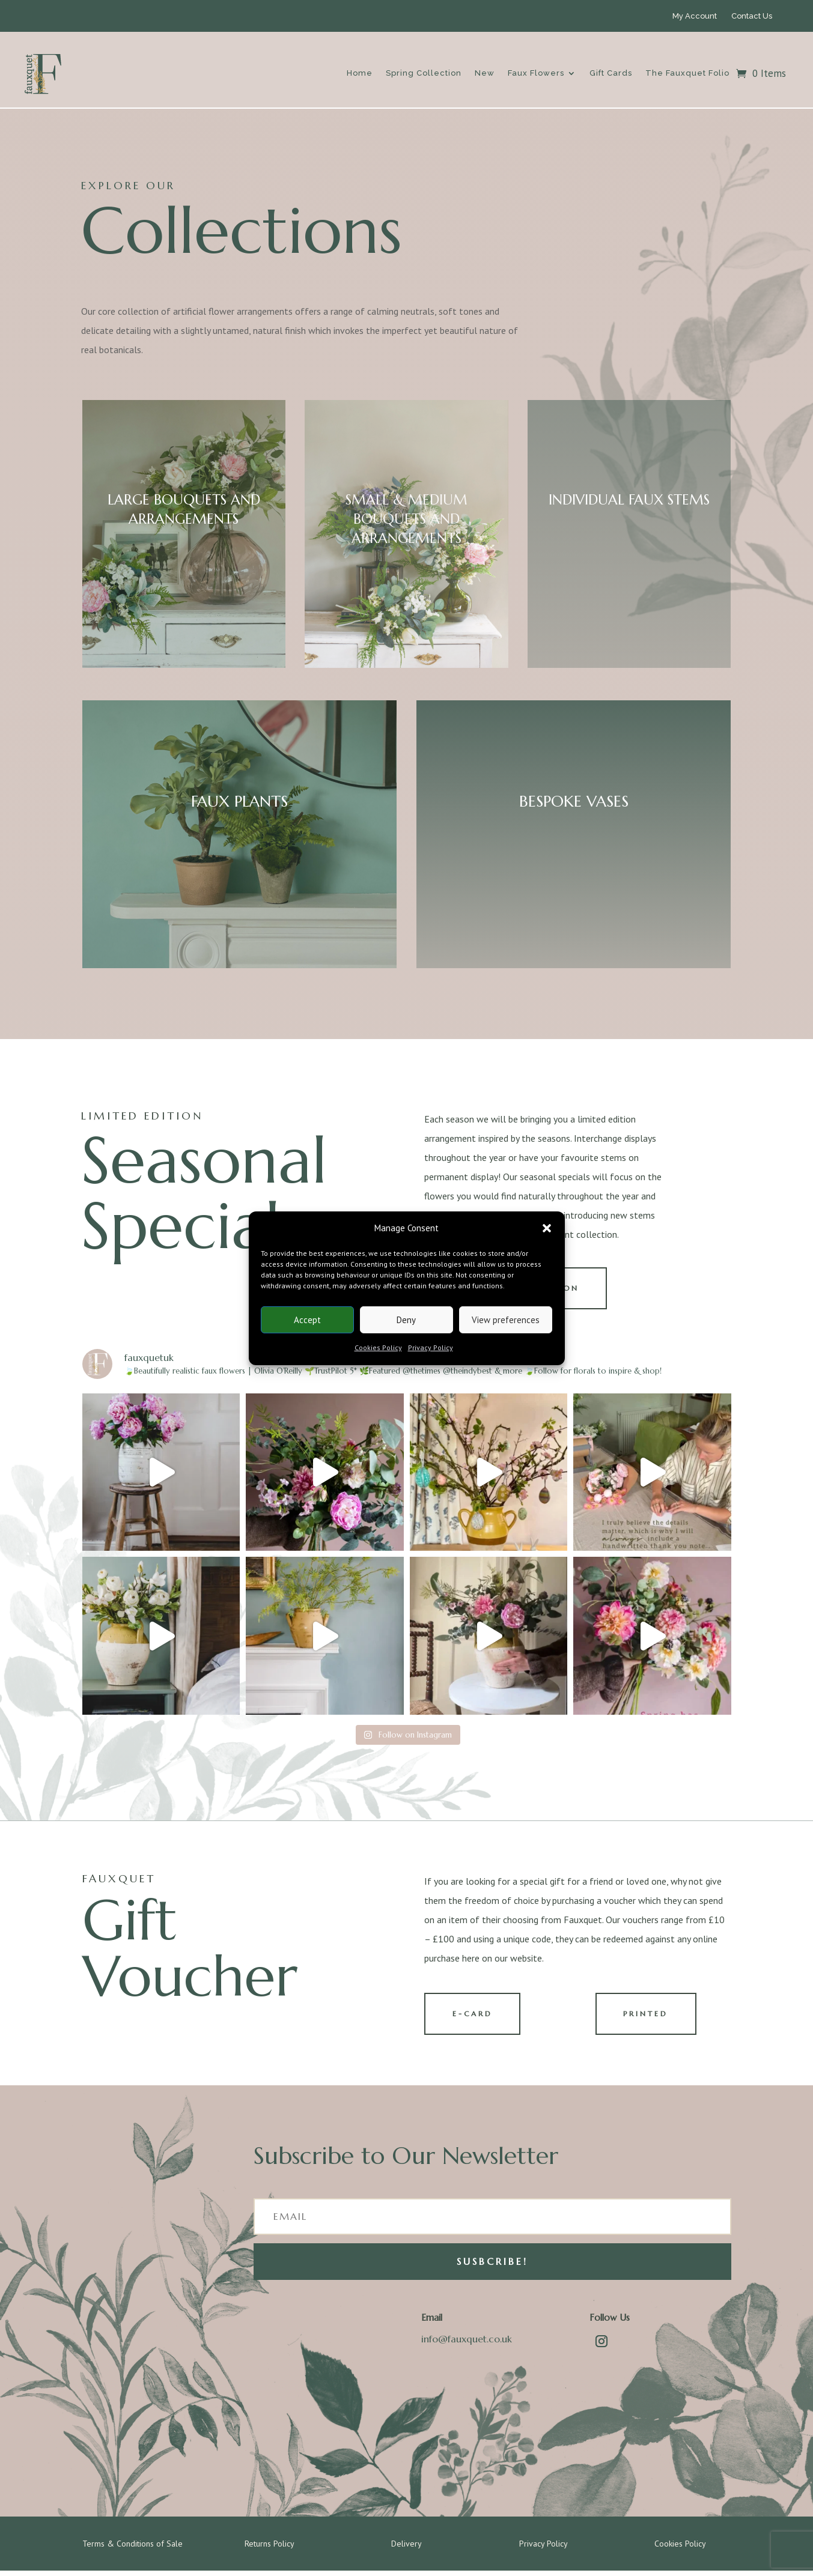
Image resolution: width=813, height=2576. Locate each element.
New (485, 72)
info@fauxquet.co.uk (466, 2344)
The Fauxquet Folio (687, 72)
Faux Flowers (536, 72)
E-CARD (475, 2017)
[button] (547, 1228)
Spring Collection (423, 72)
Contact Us (751, 15)
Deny (406, 1320)
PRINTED (649, 2017)
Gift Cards (610, 72)
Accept (307, 1320)
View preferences (506, 1320)
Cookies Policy (378, 1347)
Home (360, 72)
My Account (694, 15)
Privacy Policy (430, 1347)
